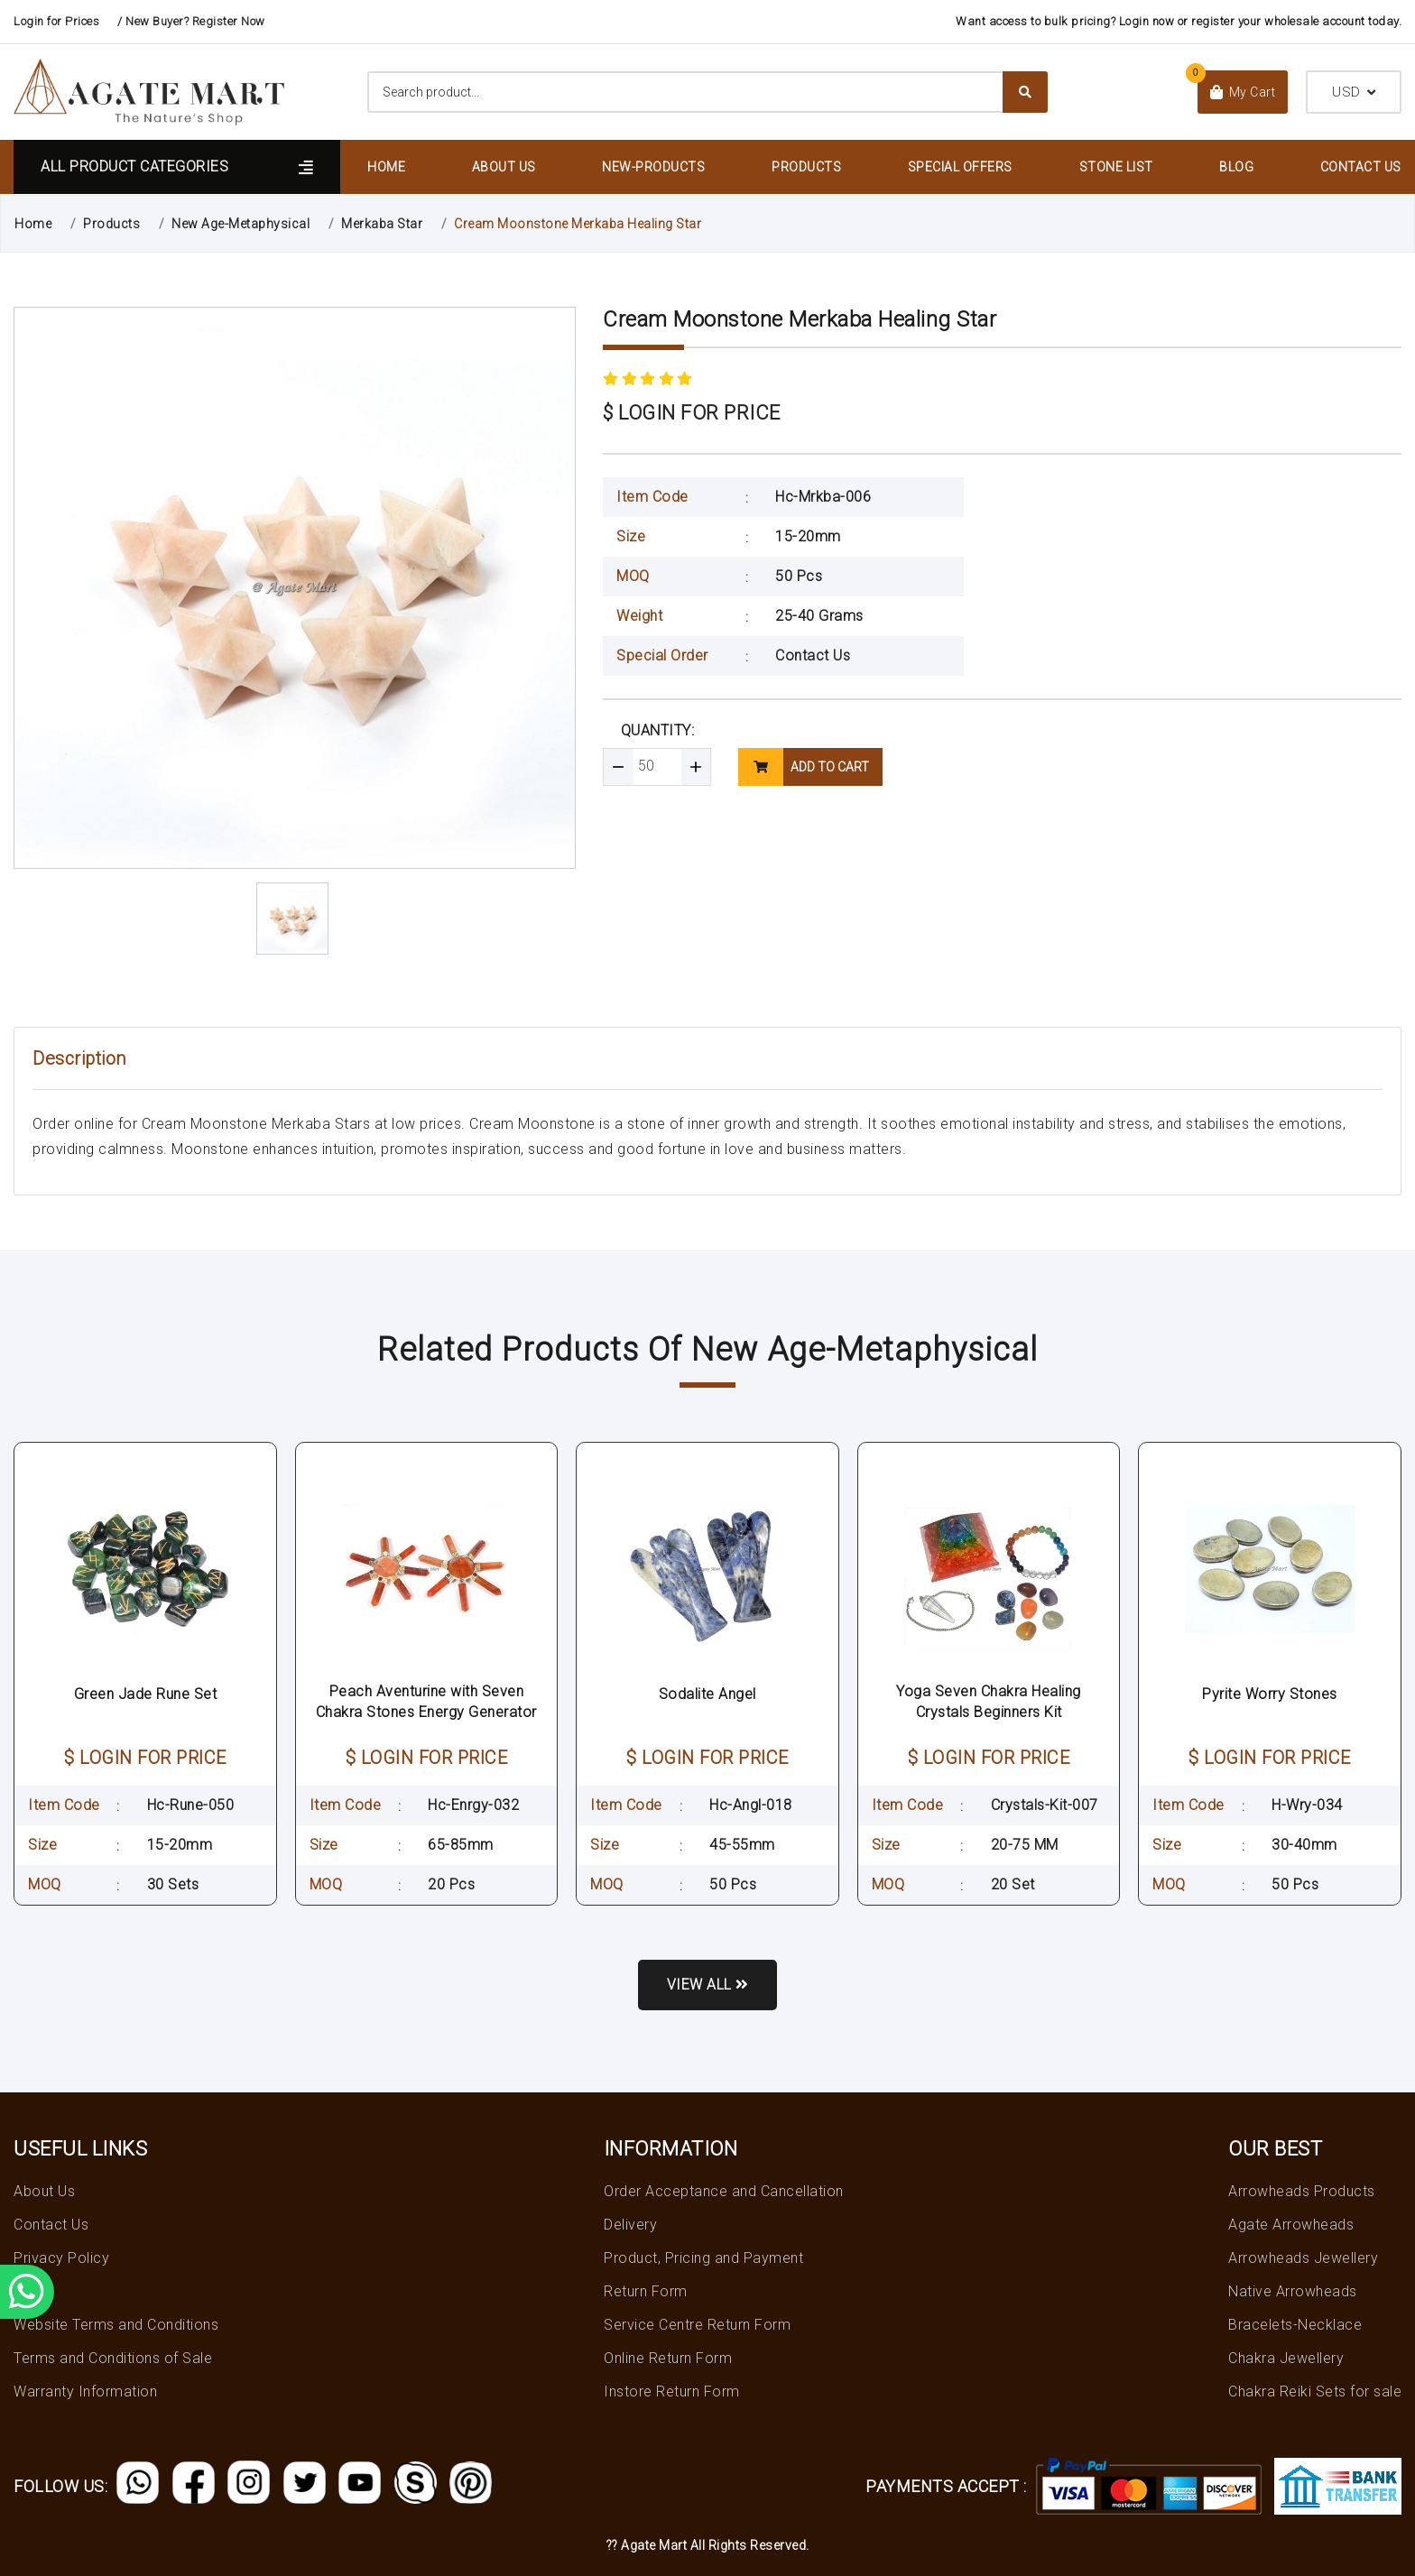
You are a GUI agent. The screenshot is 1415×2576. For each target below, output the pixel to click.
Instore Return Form (672, 2391)
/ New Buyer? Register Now (191, 21)
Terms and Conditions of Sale (113, 2358)
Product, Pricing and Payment (703, 2258)
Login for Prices (56, 21)
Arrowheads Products (1301, 2191)
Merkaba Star (381, 223)
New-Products (653, 167)
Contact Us (1360, 167)
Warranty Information (85, 2391)
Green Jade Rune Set (145, 1694)
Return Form (646, 2291)
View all (708, 1984)
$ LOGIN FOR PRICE (692, 413)
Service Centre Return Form (697, 2324)
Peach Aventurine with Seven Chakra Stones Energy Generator (426, 1701)
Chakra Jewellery (1286, 2358)
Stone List (1116, 167)
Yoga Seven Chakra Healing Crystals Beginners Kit (988, 1701)
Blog (1236, 167)
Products (806, 167)
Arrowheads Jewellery (1303, 2258)
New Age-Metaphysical (240, 223)
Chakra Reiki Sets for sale (1314, 2391)
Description (79, 1058)
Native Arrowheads (1292, 2291)
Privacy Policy (61, 2258)
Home (386, 167)
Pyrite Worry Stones (1269, 1694)
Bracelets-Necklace (1295, 2324)
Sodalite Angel (707, 1694)
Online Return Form (668, 2358)
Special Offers (960, 167)
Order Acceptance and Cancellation (724, 2191)
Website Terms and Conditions (116, 2324)
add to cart (803, 767)
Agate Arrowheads (1291, 2224)
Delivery (630, 2224)
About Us (504, 167)
